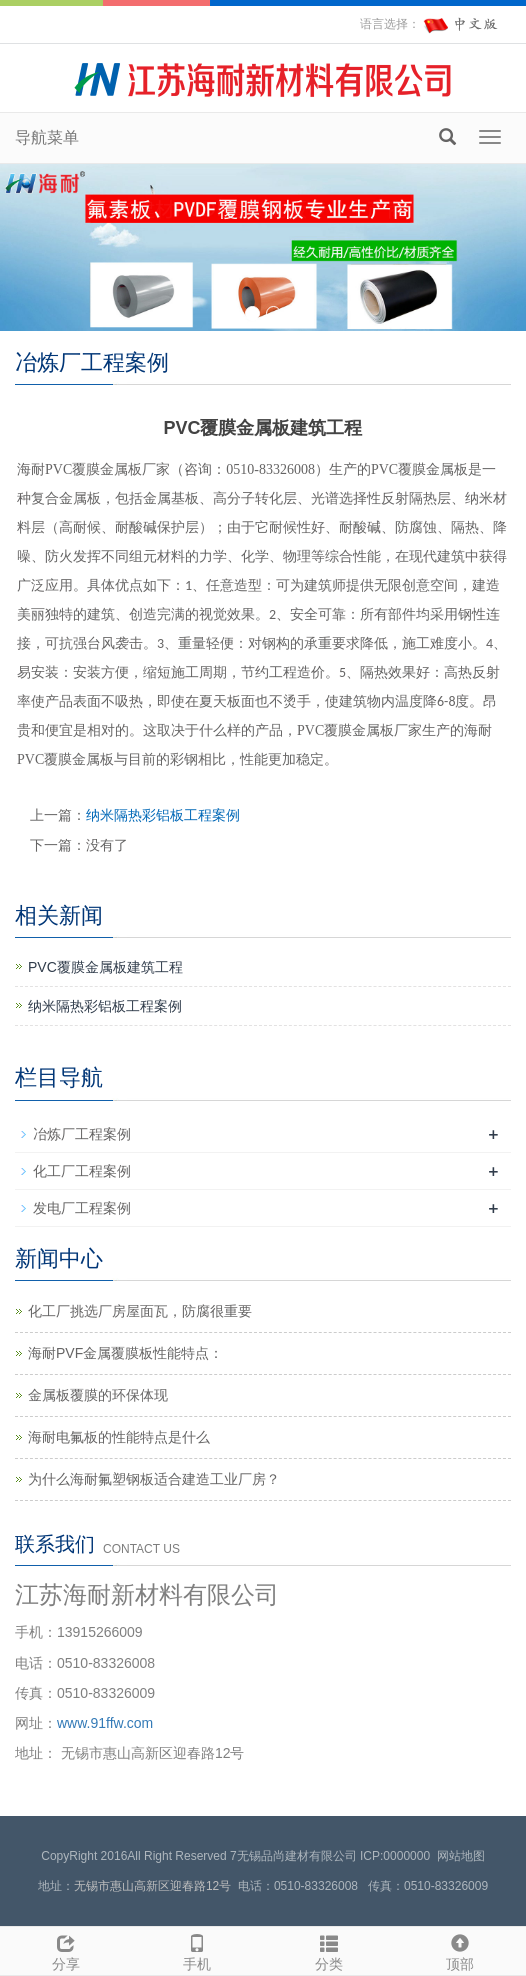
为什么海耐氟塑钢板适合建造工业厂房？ (154, 1479)
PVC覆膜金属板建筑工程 (105, 967)
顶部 (461, 1950)
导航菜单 (47, 137)
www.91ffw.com (105, 1723)
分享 (66, 1950)
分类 (329, 1950)
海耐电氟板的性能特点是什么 (119, 1437)
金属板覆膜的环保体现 (98, 1395)
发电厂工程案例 (82, 1208)
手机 (198, 1950)
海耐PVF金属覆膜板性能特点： (125, 1353)
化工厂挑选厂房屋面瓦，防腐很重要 (140, 1311)
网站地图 (461, 1856)
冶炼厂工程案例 (82, 1134)
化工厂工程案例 (82, 1171)
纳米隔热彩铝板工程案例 (163, 815)
